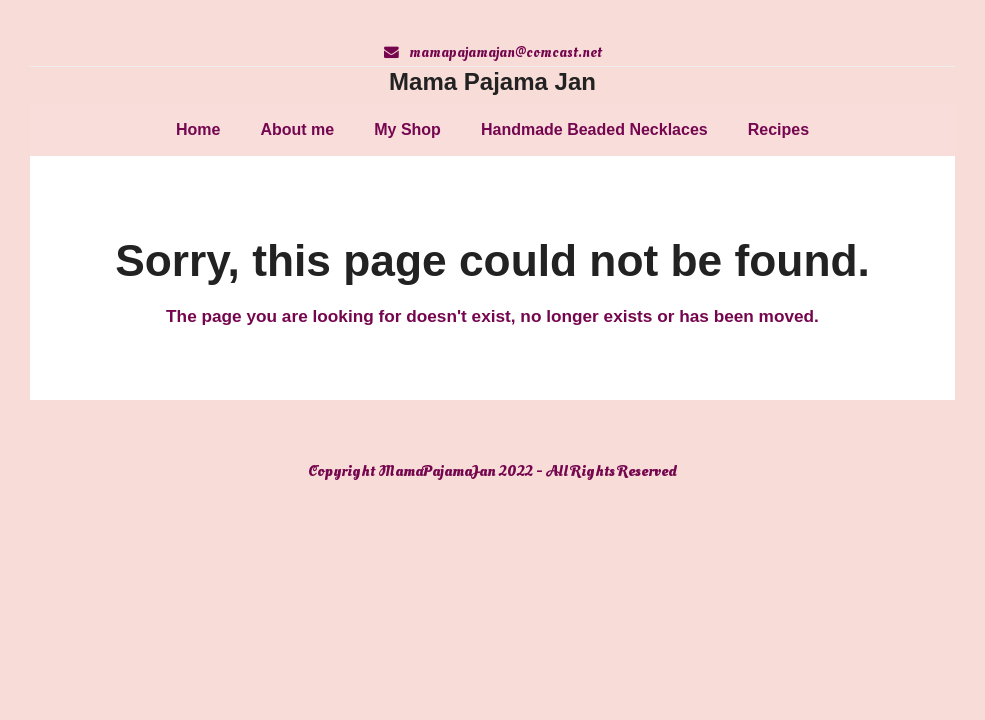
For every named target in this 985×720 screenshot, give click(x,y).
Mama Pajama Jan (492, 81)
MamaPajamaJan (437, 471)
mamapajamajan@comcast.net (505, 52)
